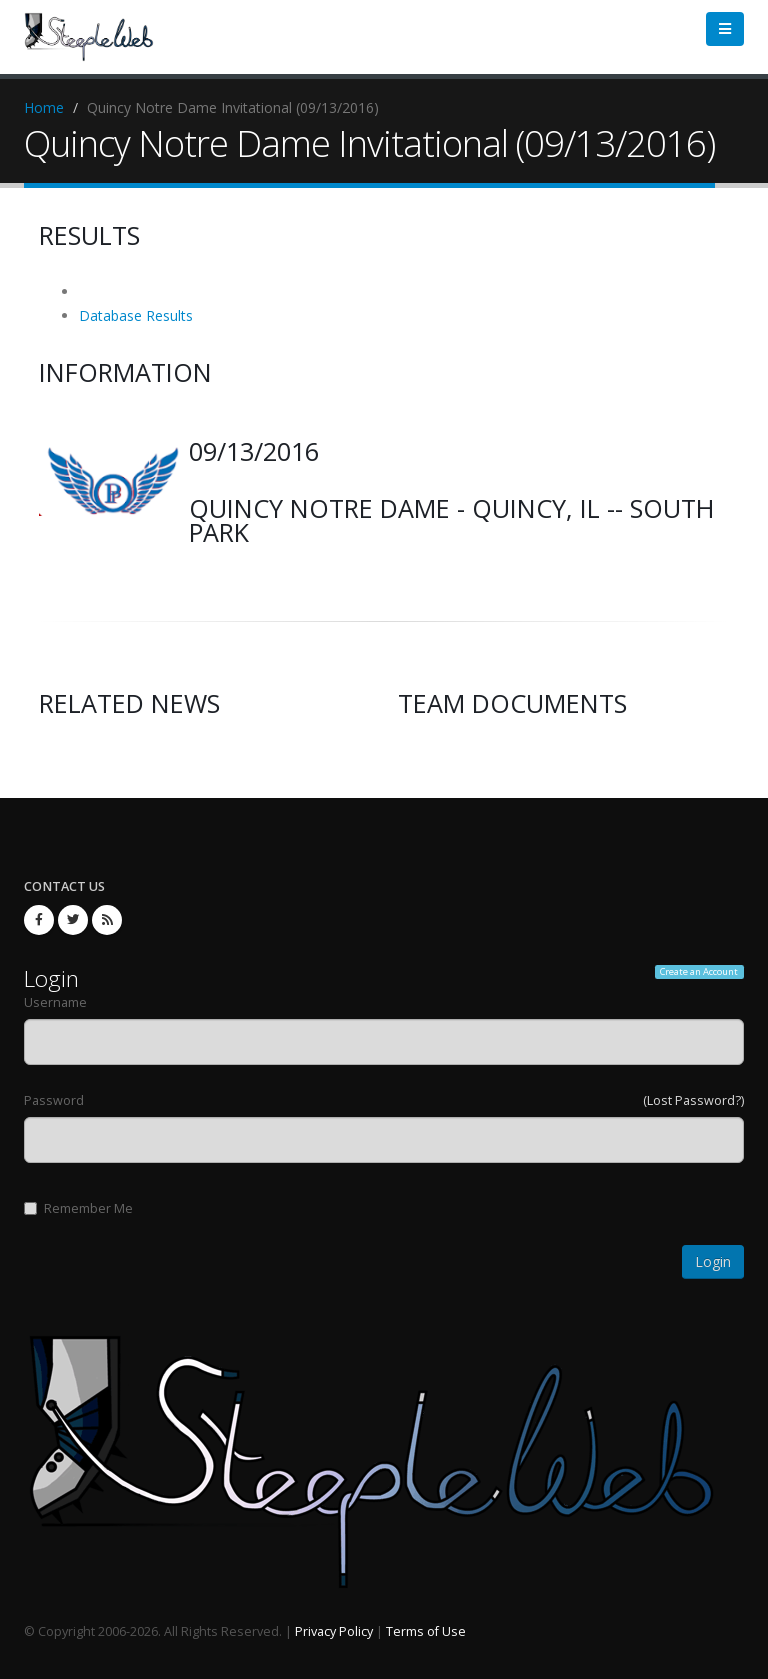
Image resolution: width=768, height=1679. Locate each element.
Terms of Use (426, 1631)
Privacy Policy (334, 1631)
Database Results (136, 315)
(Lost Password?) (693, 1100)
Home (44, 107)
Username (55, 1002)
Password (54, 1100)
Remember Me (78, 1208)
